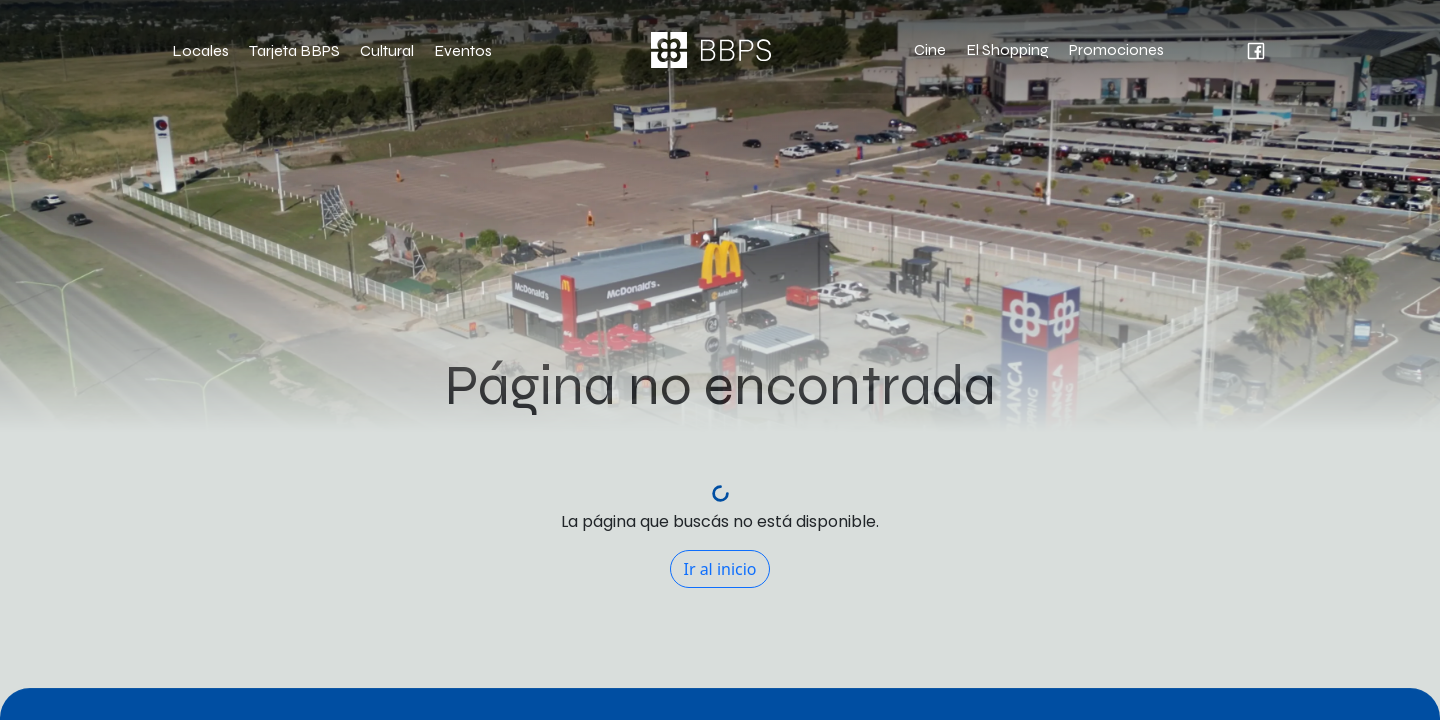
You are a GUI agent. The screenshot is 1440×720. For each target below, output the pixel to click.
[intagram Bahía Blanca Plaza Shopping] (1206, 49)
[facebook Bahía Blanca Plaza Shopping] (1243, 49)
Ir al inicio (719, 569)
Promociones (1116, 49)
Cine (930, 49)
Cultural (387, 50)
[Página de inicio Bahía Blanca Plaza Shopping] (711, 50)
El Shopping (1007, 49)
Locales (200, 50)
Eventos (463, 50)
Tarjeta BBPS (294, 50)
